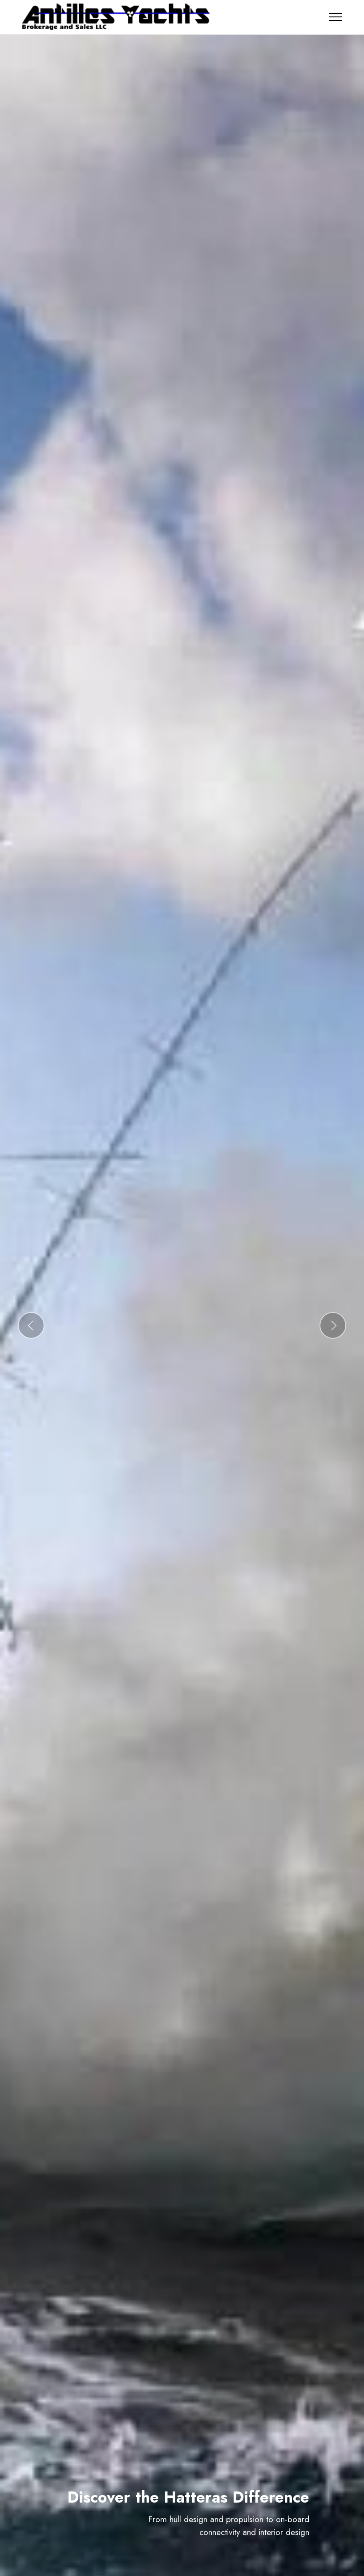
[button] (31, 1325)
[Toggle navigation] (336, 16)
